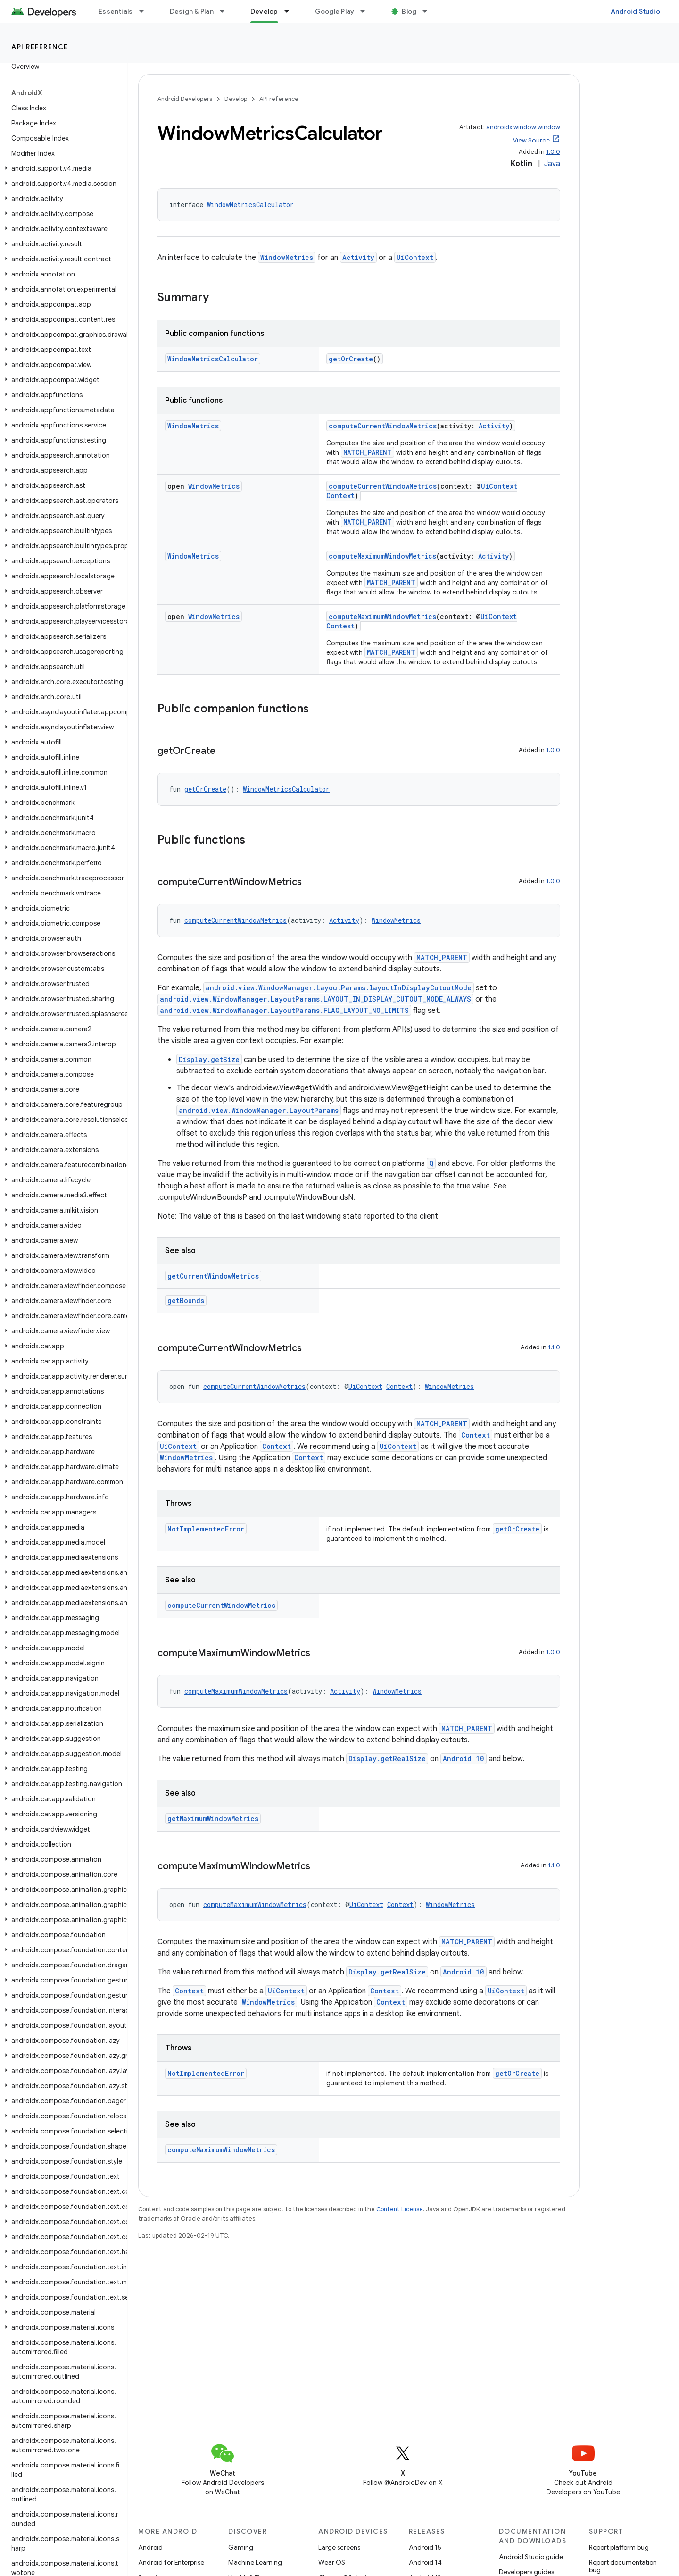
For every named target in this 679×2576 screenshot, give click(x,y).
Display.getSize (209, 1059)
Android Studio (636, 11)
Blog (409, 11)
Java (552, 163)
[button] (61, 168)
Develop (235, 99)
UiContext (415, 257)
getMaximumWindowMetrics (212, 1818)
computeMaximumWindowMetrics (382, 556)
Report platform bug (619, 2547)
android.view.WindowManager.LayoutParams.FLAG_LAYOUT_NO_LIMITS (284, 1010)
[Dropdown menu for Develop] (291, 11)
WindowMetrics (286, 257)
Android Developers (184, 99)
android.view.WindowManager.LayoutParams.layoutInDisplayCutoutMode (339, 987)
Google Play (335, 11)
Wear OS (331, 2562)
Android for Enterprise (171, 2562)
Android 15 (425, 2547)
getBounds (185, 1300)
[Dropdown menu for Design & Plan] (226, 11)
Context (340, 495)
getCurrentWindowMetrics (213, 1275)
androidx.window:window (523, 127)
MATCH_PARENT (367, 452)
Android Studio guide (531, 2556)
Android (150, 2547)
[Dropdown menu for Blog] (429, 11)
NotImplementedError (205, 1528)
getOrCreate (351, 358)
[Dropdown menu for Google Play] (367, 11)
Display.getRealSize (387, 1758)
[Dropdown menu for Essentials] (145, 11)
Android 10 (463, 1758)
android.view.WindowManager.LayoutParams (259, 1110)
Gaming (240, 2547)
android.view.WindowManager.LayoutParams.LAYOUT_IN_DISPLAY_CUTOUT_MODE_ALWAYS (315, 999)
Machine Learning (255, 2562)
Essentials (116, 11)
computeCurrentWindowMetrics (383, 425)
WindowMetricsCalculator (250, 204)
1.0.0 (553, 152)
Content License (399, 2209)
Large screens (339, 2547)
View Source (531, 140)
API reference (39, 46)
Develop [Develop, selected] (264, 11)
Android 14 (425, 2562)
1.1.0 (554, 1347)
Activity (358, 257)
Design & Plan (192, 11)
